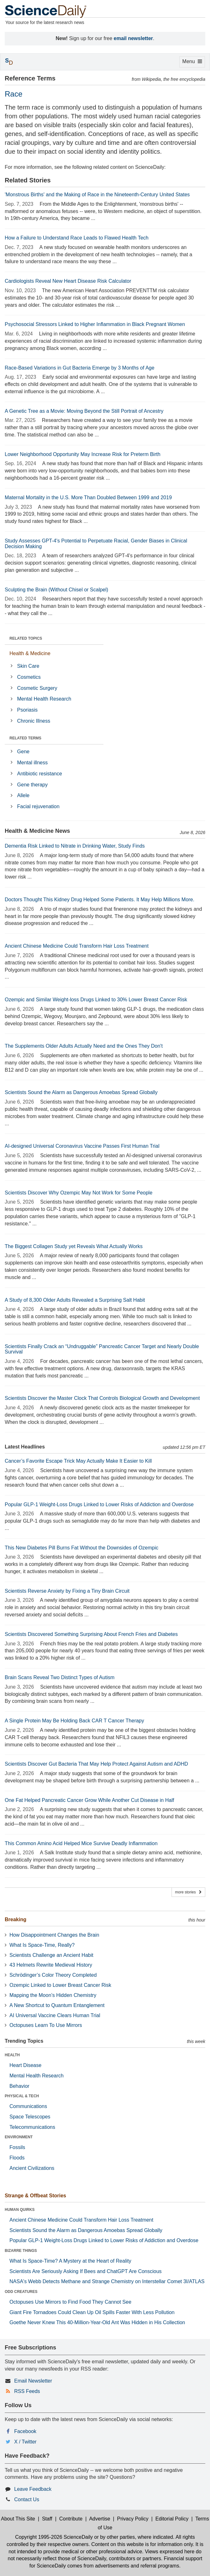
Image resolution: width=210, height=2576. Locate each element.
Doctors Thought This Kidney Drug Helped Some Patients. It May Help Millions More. (99, 899)
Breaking (15, 1919)
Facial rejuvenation (38, 806)
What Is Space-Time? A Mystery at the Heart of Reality (70, 2261)
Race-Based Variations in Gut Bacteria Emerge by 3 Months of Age (80, 367)
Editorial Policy (172, 2518)
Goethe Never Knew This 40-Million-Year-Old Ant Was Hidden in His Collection (97, 2322)
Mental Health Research (44, 699)
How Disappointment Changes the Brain (54, 1935)
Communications (28, 2106)
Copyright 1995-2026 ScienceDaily (54, 2537)
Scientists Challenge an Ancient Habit (51, 1955)
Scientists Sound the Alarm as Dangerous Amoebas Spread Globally (81, 1092)
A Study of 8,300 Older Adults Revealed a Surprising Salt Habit (75, 1300)
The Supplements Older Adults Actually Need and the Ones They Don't (84, 1046)
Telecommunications (32, 2127)
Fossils (17, 2147)
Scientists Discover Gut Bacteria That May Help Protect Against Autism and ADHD (96, 1764)
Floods (17, 2157)
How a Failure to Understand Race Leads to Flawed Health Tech (77, 237)
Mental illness (32, 762)
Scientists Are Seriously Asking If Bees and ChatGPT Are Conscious (85, 2271)
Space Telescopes (29, 2116)
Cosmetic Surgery (37, 688)
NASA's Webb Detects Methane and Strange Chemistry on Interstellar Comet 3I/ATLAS (107, 2281)
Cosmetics (29, 677)
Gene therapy (32, 784)
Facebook (25, 2431)
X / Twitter (25, 2441)
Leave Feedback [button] (32, 2489)
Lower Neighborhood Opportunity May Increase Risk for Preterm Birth (82, 454)
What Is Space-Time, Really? (42, 1945)
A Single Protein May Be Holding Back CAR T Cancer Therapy (74, 1720)
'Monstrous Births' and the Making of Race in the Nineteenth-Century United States (97, 194)
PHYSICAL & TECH (22, 2096)
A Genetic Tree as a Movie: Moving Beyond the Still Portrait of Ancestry (84, 411)
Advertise (99, 2518)
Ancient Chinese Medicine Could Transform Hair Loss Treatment (77, 946)
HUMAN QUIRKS (20, 2209)
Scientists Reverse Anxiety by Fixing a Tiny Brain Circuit (67, 1591)
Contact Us (26, 2499)
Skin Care (28, 666)
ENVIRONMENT (19, 2137)
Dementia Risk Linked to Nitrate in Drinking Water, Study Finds (75, 846)
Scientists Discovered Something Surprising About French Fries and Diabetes (91, 1634)
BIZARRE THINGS (21, 2250)
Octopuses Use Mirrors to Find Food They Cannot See (70, 2302)
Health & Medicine (29, 653)
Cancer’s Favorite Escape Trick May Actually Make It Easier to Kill (78, 1461)
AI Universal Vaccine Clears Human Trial (54, 2015)
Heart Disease (25, 2065)
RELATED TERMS (25, 738)
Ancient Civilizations (31, 2168)
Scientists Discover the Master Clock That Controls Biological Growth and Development (102, 1398)
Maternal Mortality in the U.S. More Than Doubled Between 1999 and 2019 (88, 497)
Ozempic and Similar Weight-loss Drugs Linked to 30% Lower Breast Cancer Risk (96, 999)
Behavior (19, 2086)
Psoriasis (27, 710)
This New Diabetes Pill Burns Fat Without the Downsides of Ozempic (81, 1547)
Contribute (71, 2518)
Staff (47, 2518)
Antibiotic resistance (39, 773)
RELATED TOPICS (25, 638)
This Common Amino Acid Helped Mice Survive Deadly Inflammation (81, 1843)
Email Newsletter (33, 2381)
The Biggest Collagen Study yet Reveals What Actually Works (74, 1246)
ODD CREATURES (21, 2291)
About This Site (18, 2518)
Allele (23, 795)
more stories (188, 1892)
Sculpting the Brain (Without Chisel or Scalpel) (56, 589)
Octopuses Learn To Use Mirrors (45, 2025)
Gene (23, 751)
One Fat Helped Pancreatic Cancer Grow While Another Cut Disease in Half (89, 1800)
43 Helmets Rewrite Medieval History (50, 1965)
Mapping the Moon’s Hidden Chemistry (52, 1995)
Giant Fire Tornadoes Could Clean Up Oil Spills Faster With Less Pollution (92, 2312)
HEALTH (12, 2055)
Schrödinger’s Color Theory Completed (53, 1975)
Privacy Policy (133, 2518)
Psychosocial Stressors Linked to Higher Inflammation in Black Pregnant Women (95, 324)
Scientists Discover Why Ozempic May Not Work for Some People (78, 1192)
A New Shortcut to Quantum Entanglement (57, 2005)
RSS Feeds (27, 2391)
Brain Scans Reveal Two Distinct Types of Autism (59, 1677)
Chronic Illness (33, 721)
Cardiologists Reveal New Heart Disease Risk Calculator (68, 281)
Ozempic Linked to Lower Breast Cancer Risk (60, 1985)
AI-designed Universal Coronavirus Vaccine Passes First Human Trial (82, 1146)
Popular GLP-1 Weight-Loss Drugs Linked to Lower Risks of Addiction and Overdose (99, 1504)
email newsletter (133, 38)
